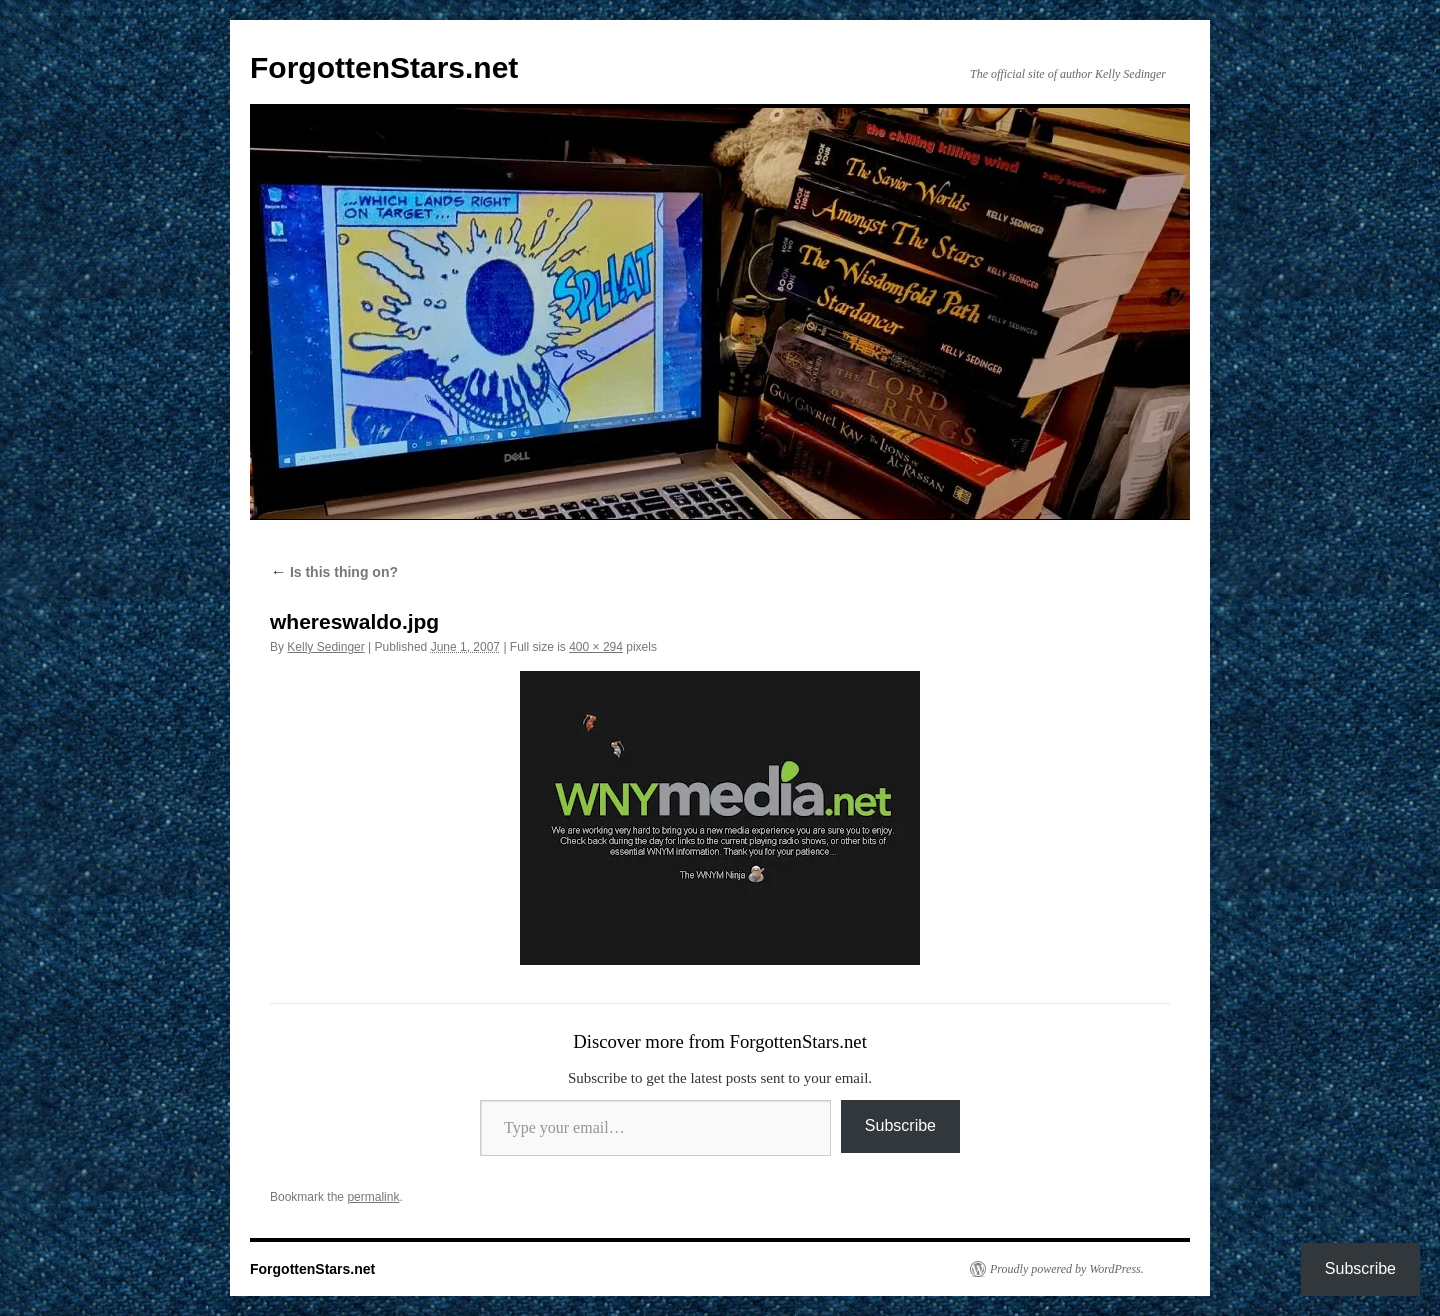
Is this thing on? (334, 572)
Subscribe (900, 1125)
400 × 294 (596, 647)
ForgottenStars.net (384, 67)
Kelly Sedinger (325, 647)
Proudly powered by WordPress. (1067, 1269)
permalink (373, 1197)
